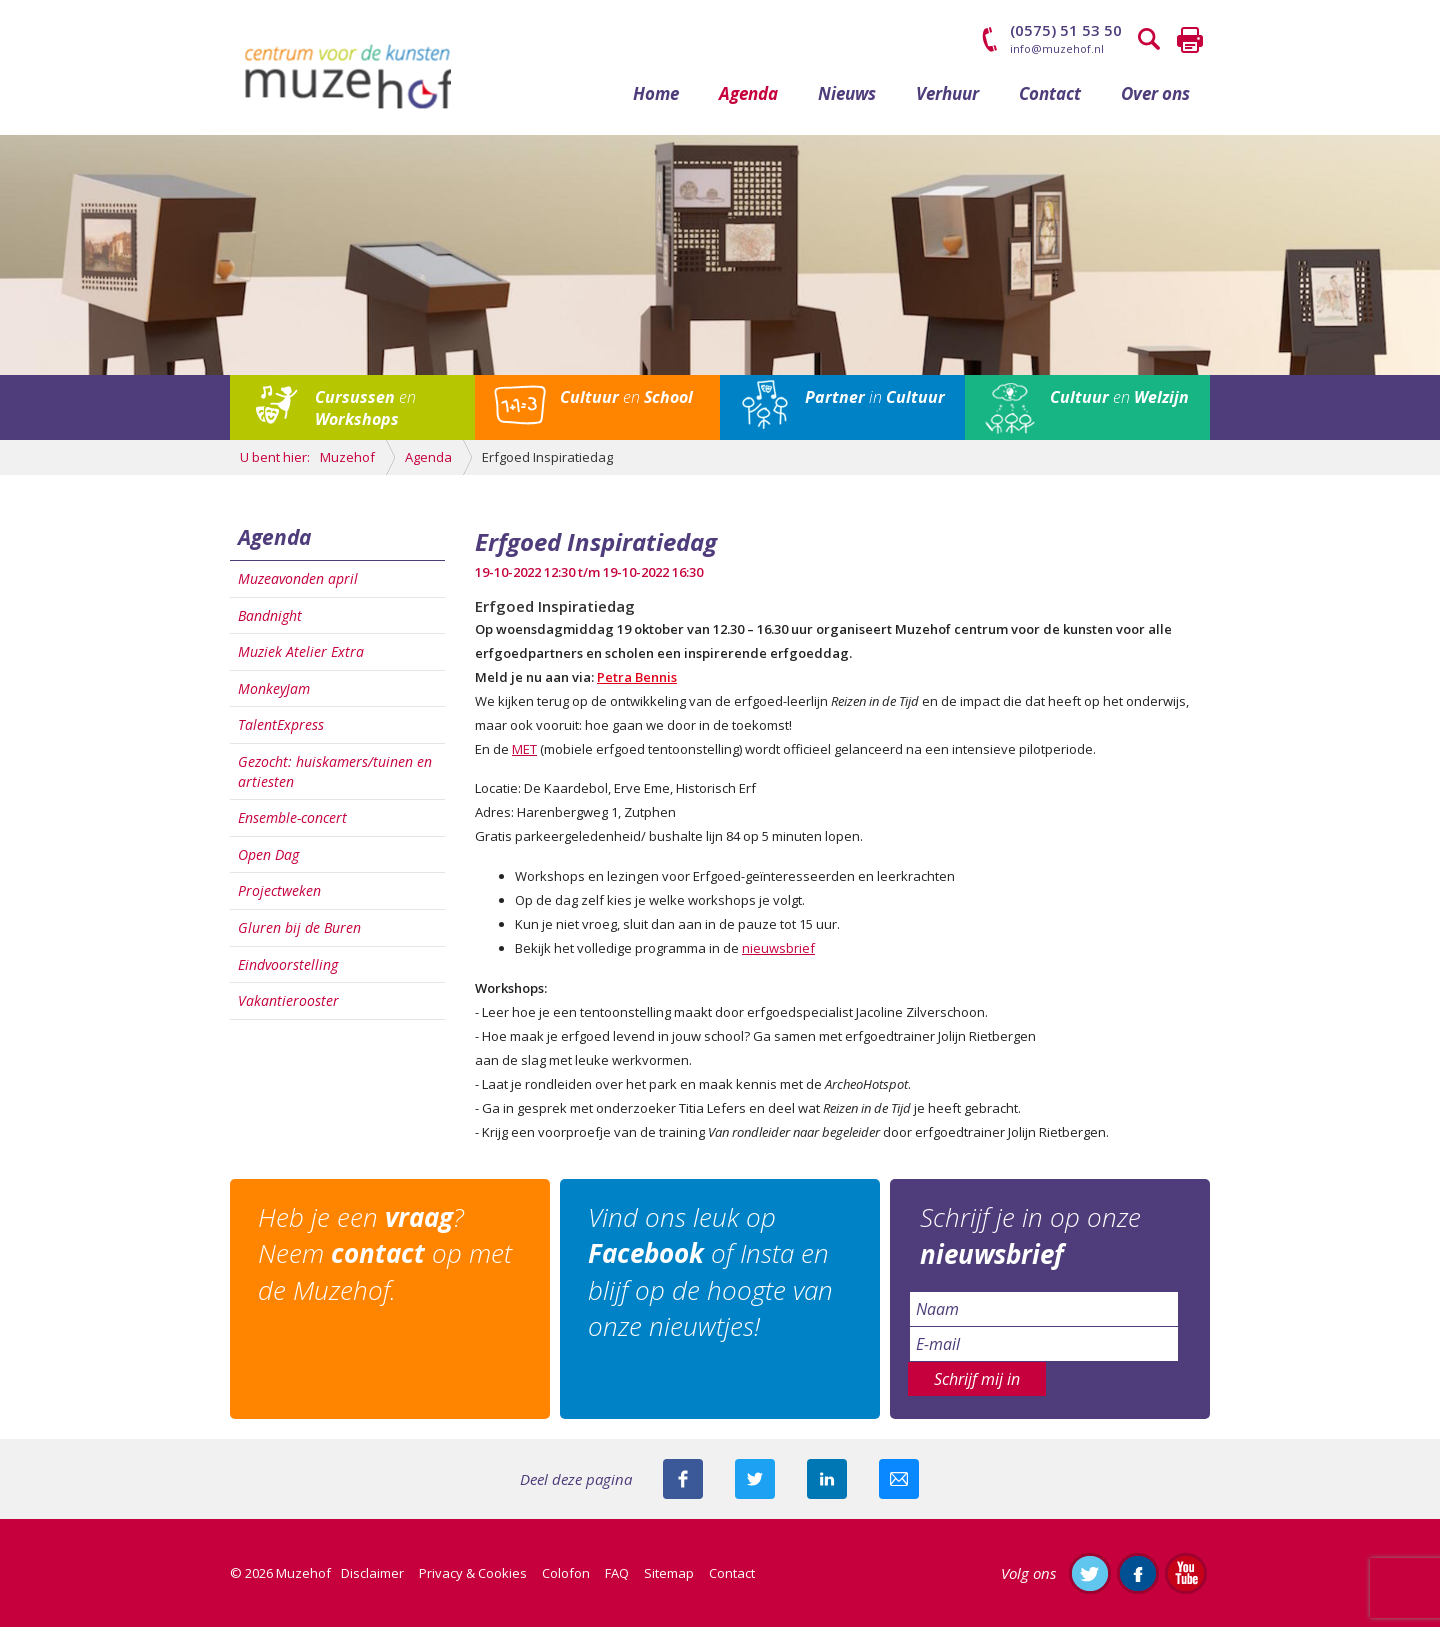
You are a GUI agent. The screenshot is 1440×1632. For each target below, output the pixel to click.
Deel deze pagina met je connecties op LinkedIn (827, 1484)
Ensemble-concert (292, 822)
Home (656, 97)
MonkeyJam (274, 692)
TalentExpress (281, 729)
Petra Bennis (637, 682)
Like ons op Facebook (1138, 1578)
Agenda (748, 97)
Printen (1190, 40)
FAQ (617, 1578)
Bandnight (270, 619)
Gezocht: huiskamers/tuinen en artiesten (335, 776)
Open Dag (268, 858)
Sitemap (669, 1578)
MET (524, 754)
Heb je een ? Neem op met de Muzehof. (387, 1258)
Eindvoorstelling (288, 968)
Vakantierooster (288, 1005)
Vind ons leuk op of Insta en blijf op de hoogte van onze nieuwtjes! (712, 1276)
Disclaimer (372, 1578)
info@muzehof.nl (1057, 48)
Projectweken (279, 895)
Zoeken (1150, 40)
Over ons (1155, 97)
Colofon (566, 1578)
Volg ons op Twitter (1090, 1578)
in (875, 402)
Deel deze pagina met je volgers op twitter (755, 1484)
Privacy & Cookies (473, 1578)
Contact (1050, 97)
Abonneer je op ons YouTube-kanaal (1186, 1578)
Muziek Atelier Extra (301, 656)
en (365, 413)
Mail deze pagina (899, 1484)
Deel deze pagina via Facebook (683, 1484)
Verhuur (947, 97)
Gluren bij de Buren (299, 932)
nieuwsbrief (778, 953)
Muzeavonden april (298, 583)
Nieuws (847, 97)
